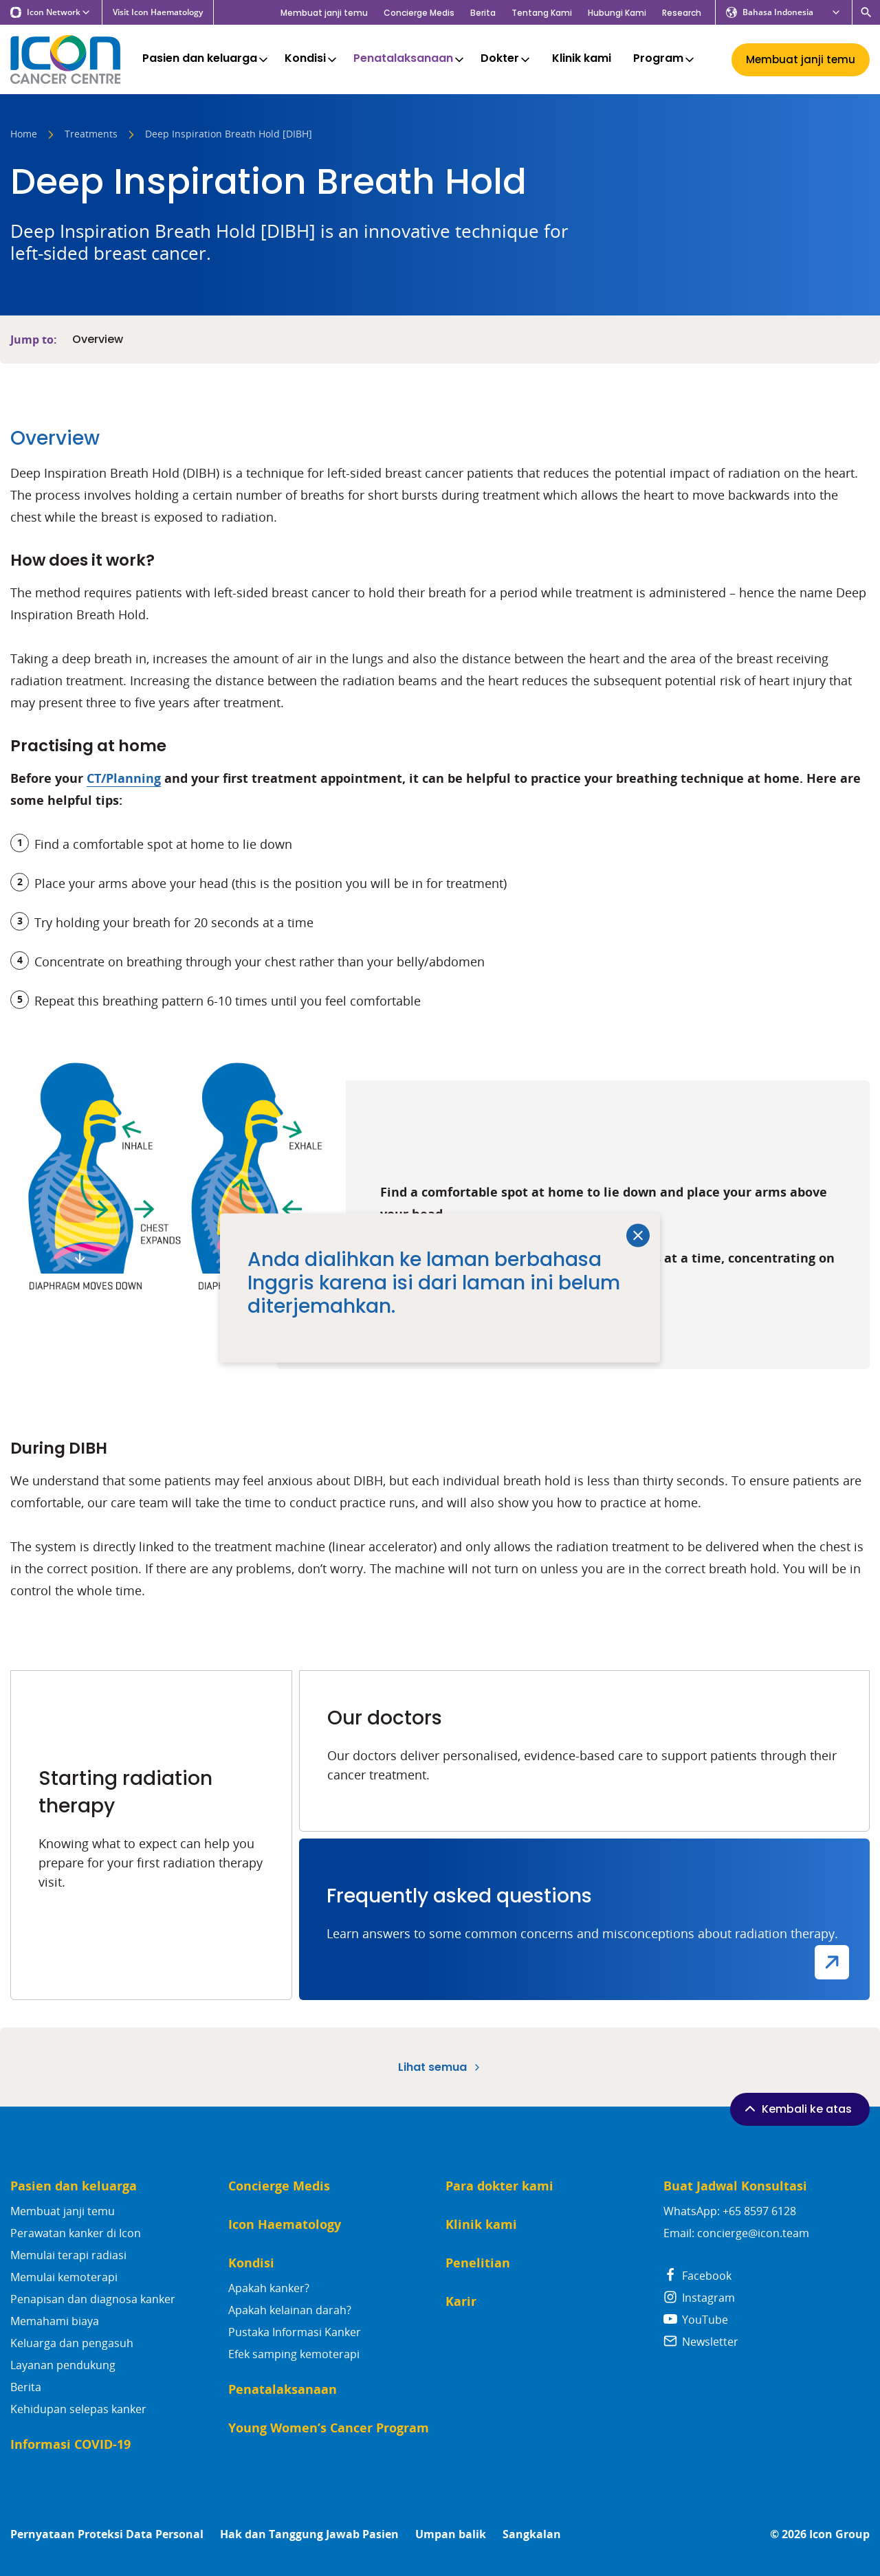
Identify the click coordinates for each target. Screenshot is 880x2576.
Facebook (697, 2275)
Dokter (506, 59)
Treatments (91, 134)
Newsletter (700, 2341)
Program (664, 59)
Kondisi (312, 59)
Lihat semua (440, 2067)
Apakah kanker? (268, 2288)
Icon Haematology (284, 2224)
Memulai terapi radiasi (68, 2255)
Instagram (699, 2297)
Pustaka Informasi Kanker (294, 2332)
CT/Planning (124, 778)
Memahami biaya (54, 2321)
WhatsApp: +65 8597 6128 (729, 2211)
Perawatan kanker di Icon (75, 2233)
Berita (483, 13)
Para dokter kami (499, 2186)
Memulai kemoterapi (64, 2277)
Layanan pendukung (63, 2365)
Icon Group (839, 2534)
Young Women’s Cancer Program (328, 2428)
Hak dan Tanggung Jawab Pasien (309, 2534)
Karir (461, 2301)
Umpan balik (450, 2534)
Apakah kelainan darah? (289, 2310)
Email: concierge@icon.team (736, 2233)
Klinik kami (581, 59)
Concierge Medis (419, 13)
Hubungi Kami (617, 13)
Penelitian (478, 2263)
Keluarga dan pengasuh (71, 2343)
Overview (97, 339)
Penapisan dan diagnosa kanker (92, 2299)
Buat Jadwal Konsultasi (735, 2186)
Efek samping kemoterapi (294, 2354)
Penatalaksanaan (409, 59)
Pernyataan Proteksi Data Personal (107, 2534)
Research (681, 13)
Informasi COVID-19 (70, 2444)
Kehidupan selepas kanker (78, 2409)
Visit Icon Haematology (158, 12)
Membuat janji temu (324, 13)
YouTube (695, 2319)
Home (23, 134)
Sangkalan (532, 2534)
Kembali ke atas (797, 2108)
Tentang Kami (542, 13)
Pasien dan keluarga (206, 59)
